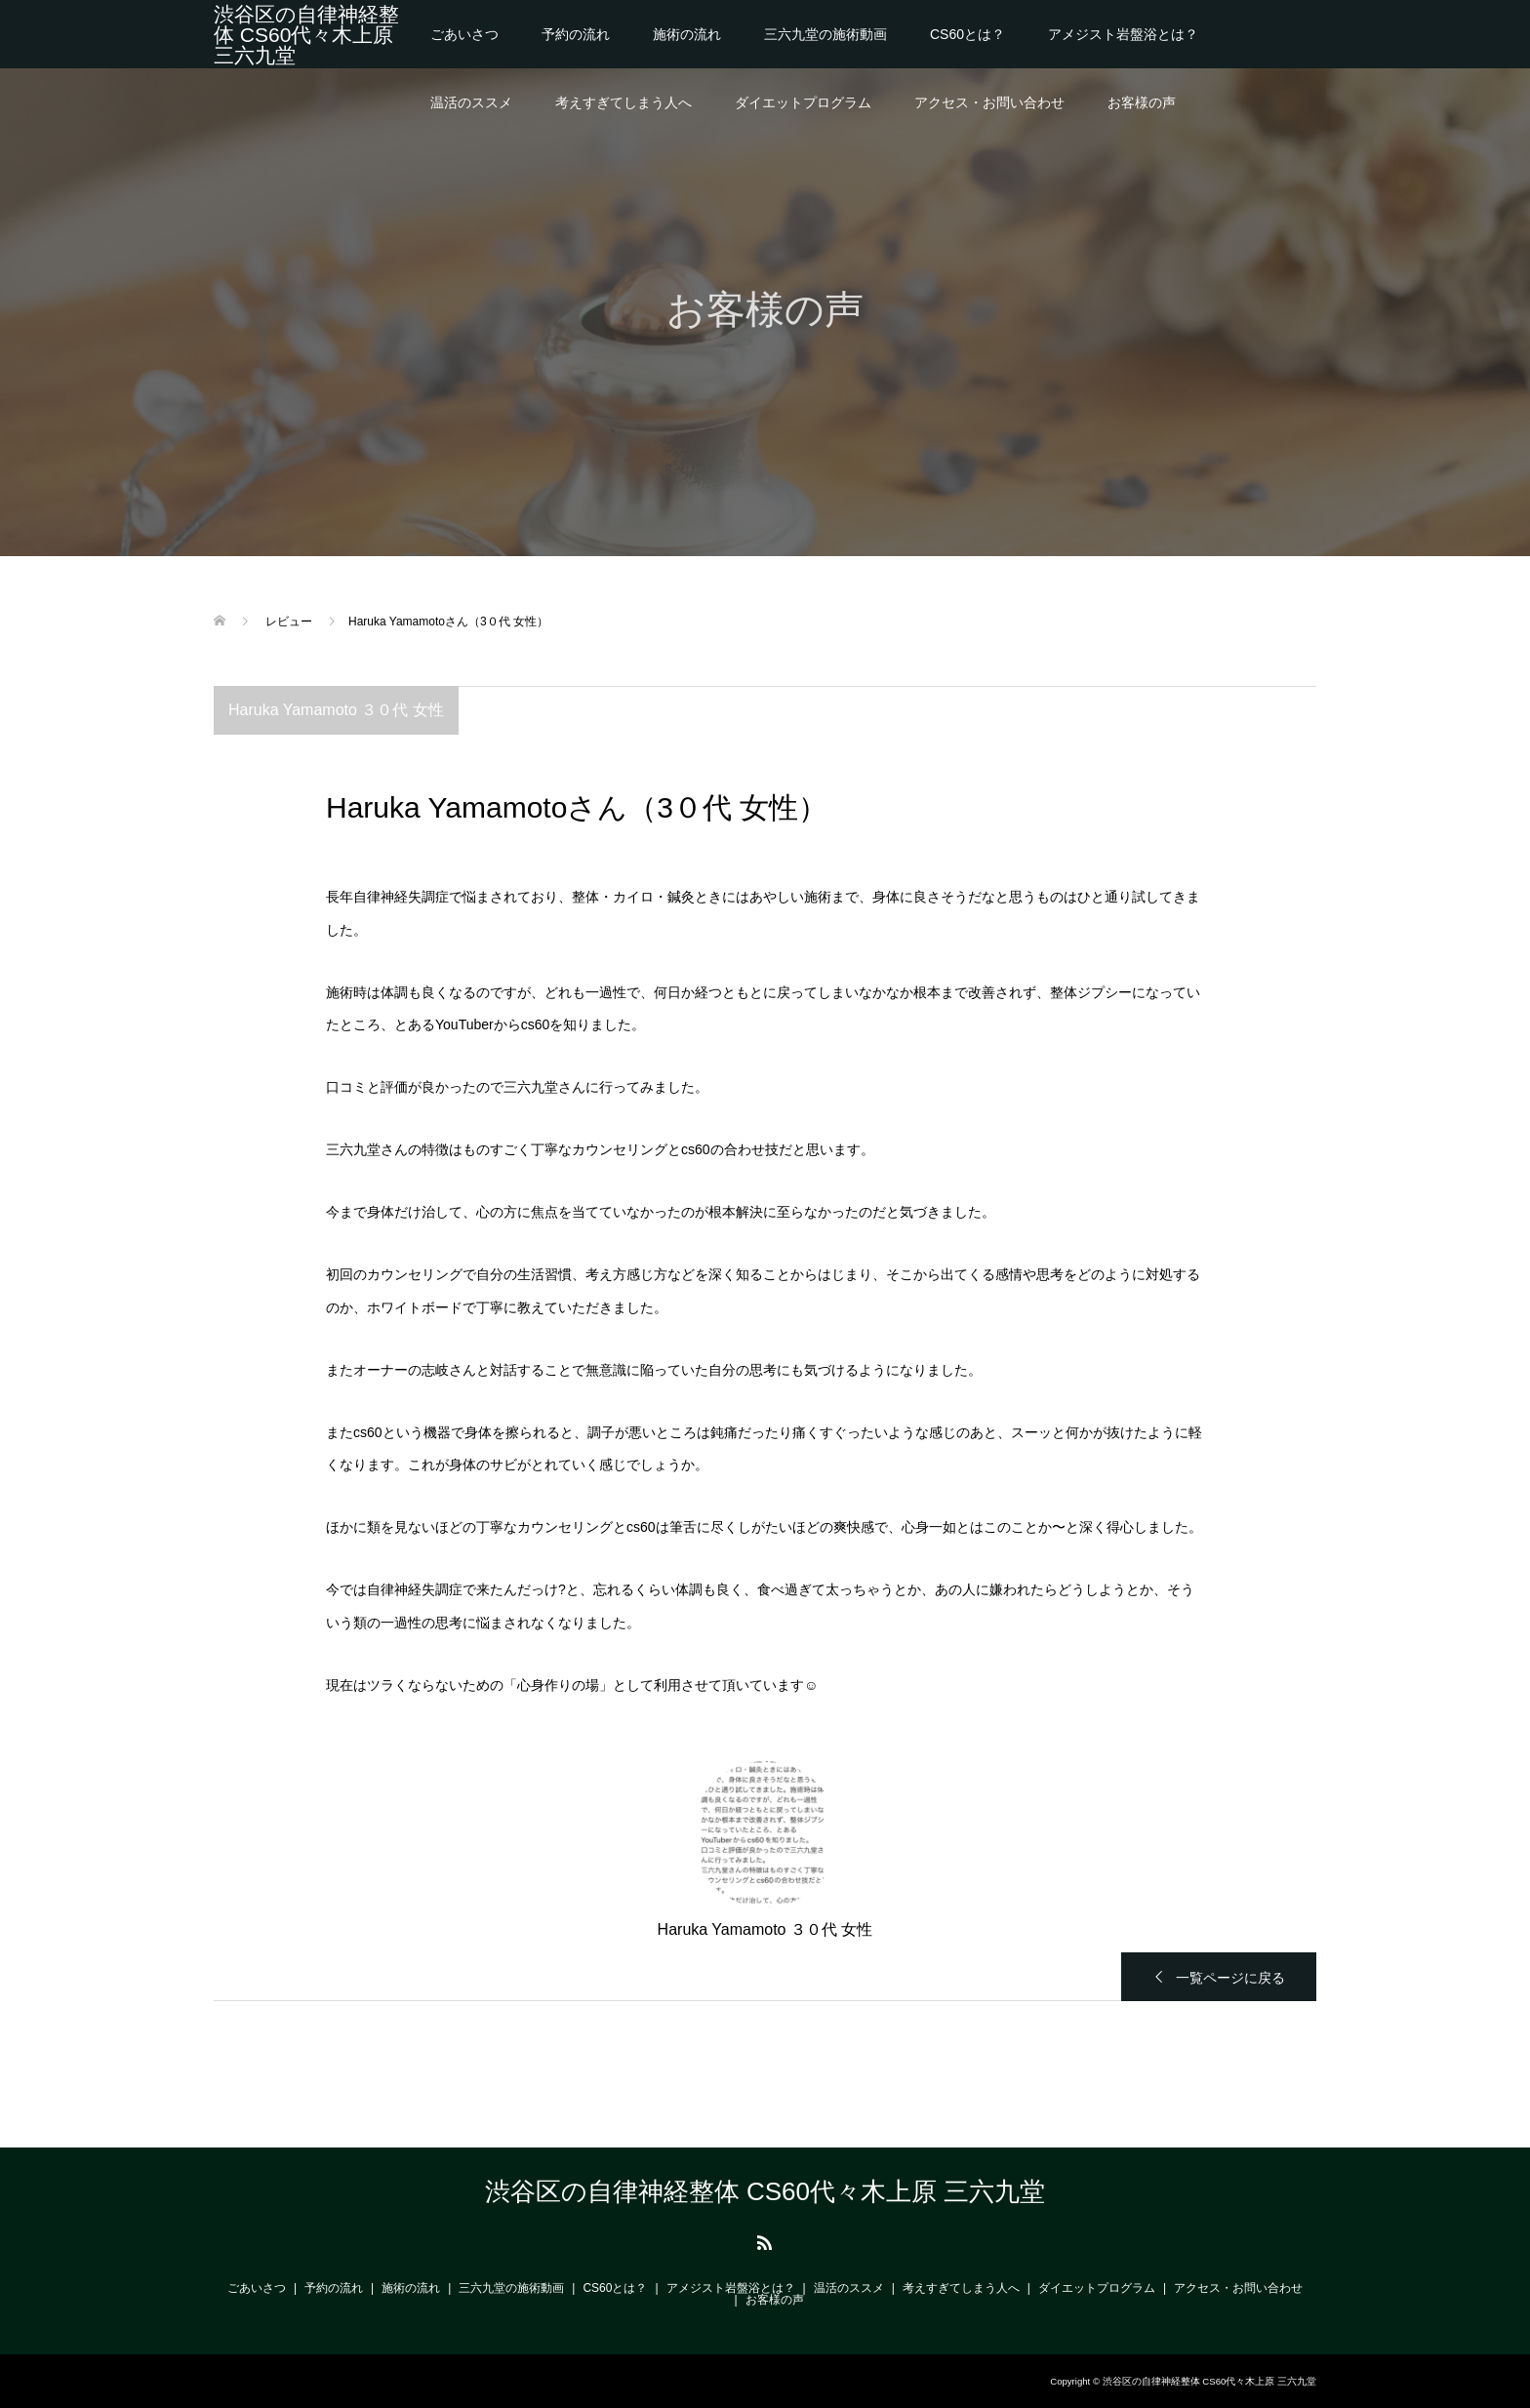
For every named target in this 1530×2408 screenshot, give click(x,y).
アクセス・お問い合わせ (989, 102)
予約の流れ (576, 34)
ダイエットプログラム (803, 102)
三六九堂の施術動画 (825, 34)
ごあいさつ (464, 34)
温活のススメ (471, 102)
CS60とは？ (967, 34)
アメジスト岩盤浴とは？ (1123, 34)
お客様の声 (1141, 102)
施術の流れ (687, 34)
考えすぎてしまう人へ (623, 102)
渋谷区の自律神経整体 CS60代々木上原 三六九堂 (306, 34)
